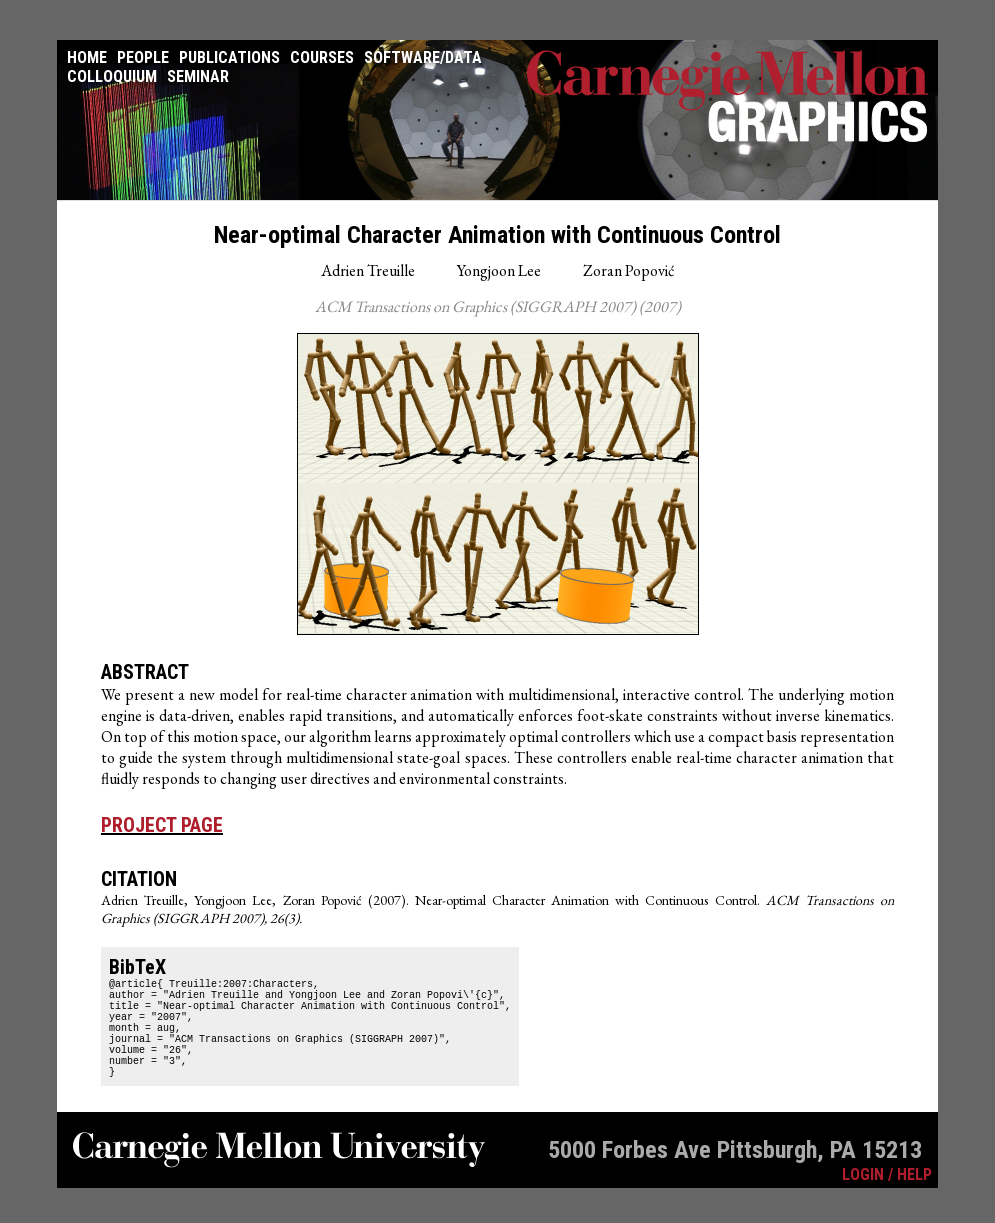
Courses (322, 57)
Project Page (162, 825)
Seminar (198, 76)
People (143, 57)
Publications (229, 57)
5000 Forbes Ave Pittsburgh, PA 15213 (735, 1177)
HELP (914, 1201)
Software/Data (423, 57)
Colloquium (112, 76)
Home (87, 57)
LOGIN (863, 1201)
